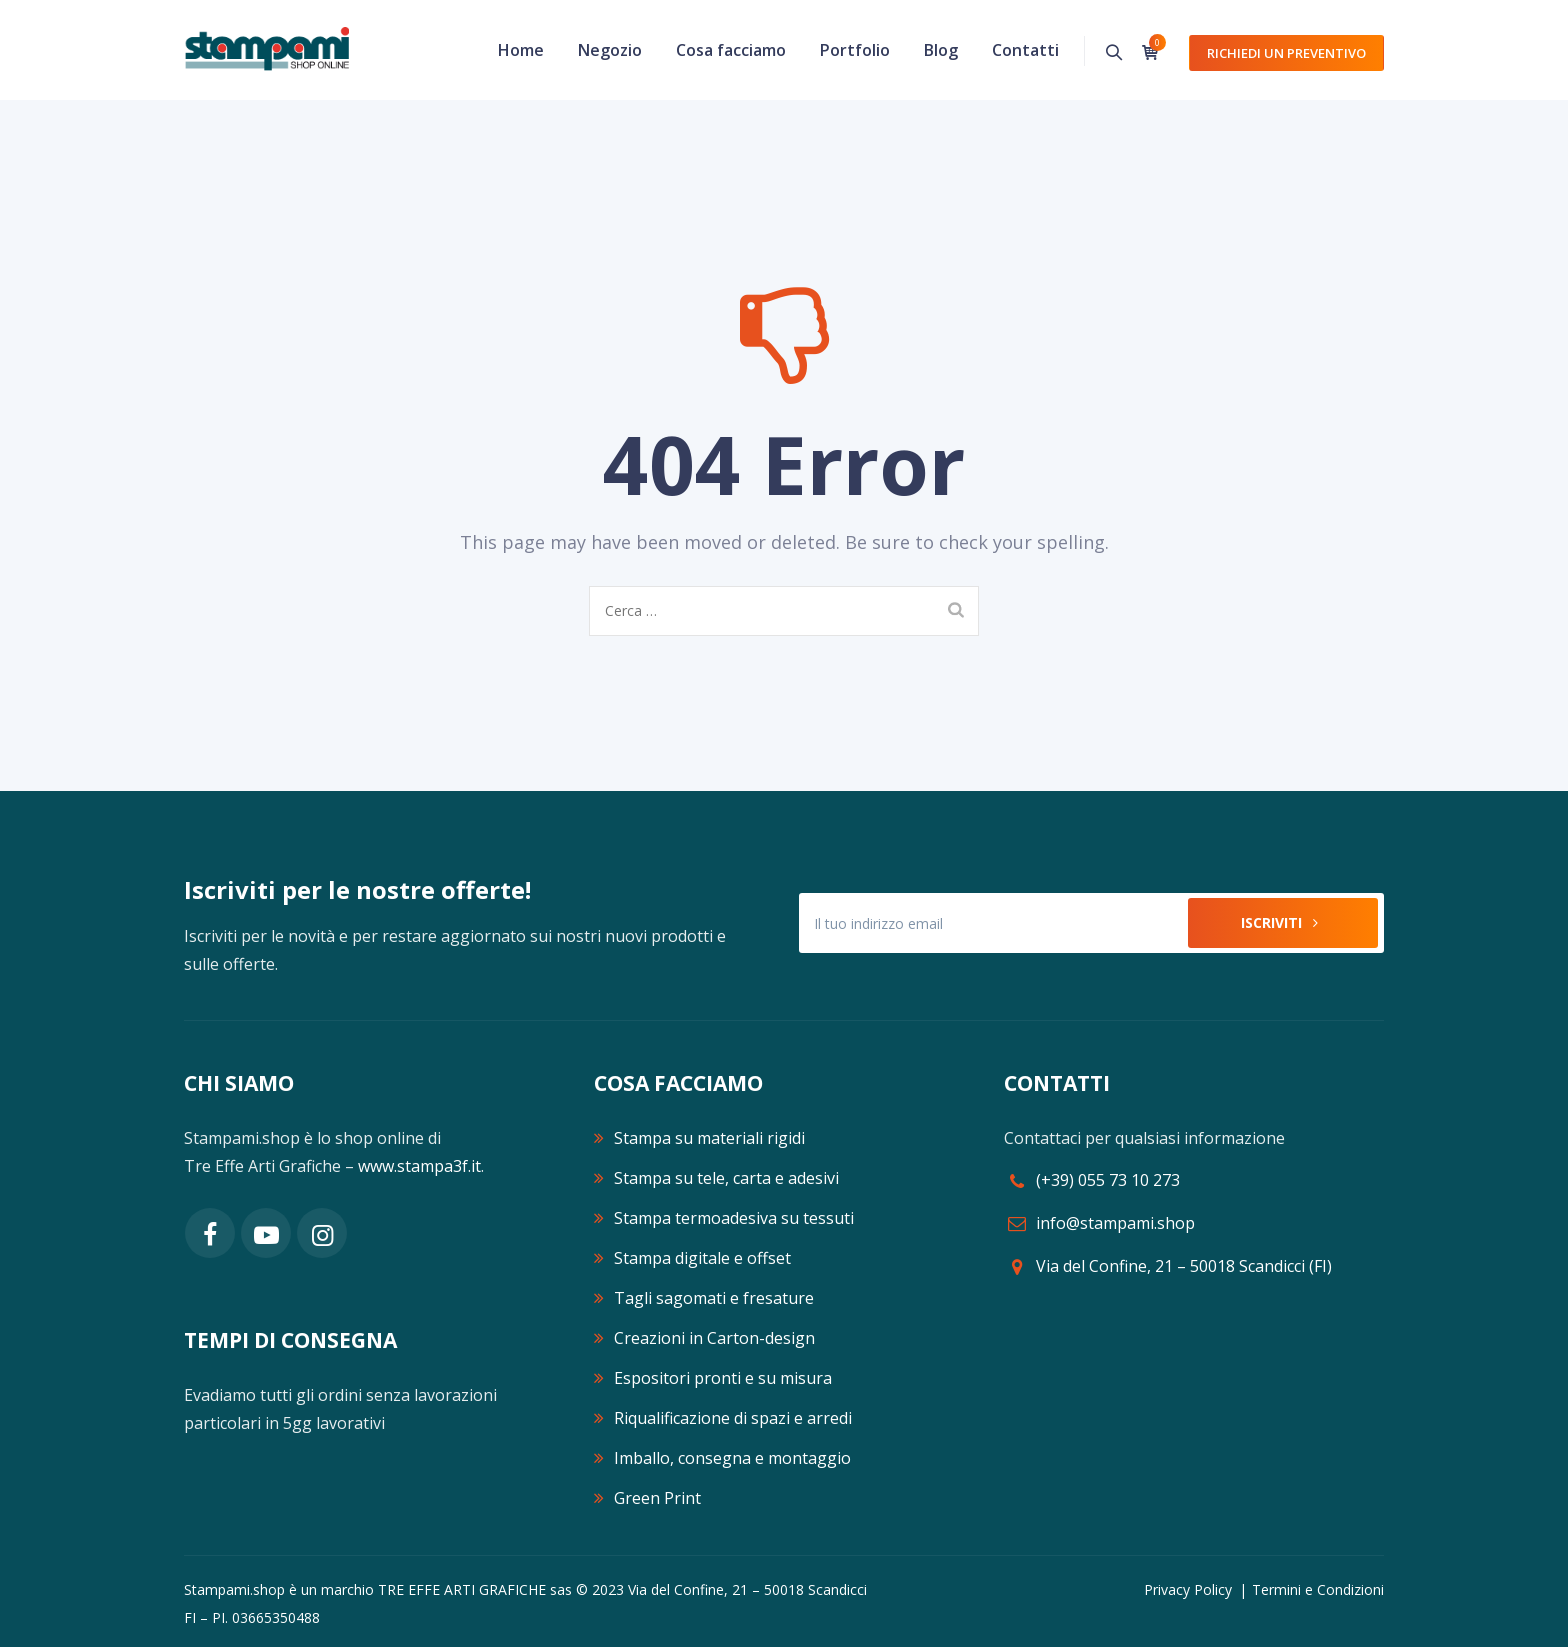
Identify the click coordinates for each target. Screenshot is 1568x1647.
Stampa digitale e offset (702, 1258)
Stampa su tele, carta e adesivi (726, 1178)
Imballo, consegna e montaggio (732, 1458)
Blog (941, 50)
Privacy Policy (1188, 1589)
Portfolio (855, 50)
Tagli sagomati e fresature (714, 1298)
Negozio (610, 50)
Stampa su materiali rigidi (709, 1138)
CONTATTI (1057, 1083)
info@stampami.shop (1115, 1223)
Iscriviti (1283, 922)
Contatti (1025, 50)
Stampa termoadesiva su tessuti (734, 1218)
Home (521, 50)
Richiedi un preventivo (1286, 53)
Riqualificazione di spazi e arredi (733, 1418)
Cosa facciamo (731, 50)
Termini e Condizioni (1318, 1589)
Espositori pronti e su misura (723, 1378)
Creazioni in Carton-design (714, 1338)
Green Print (657, 1498)
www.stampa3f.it (419, 1166)
